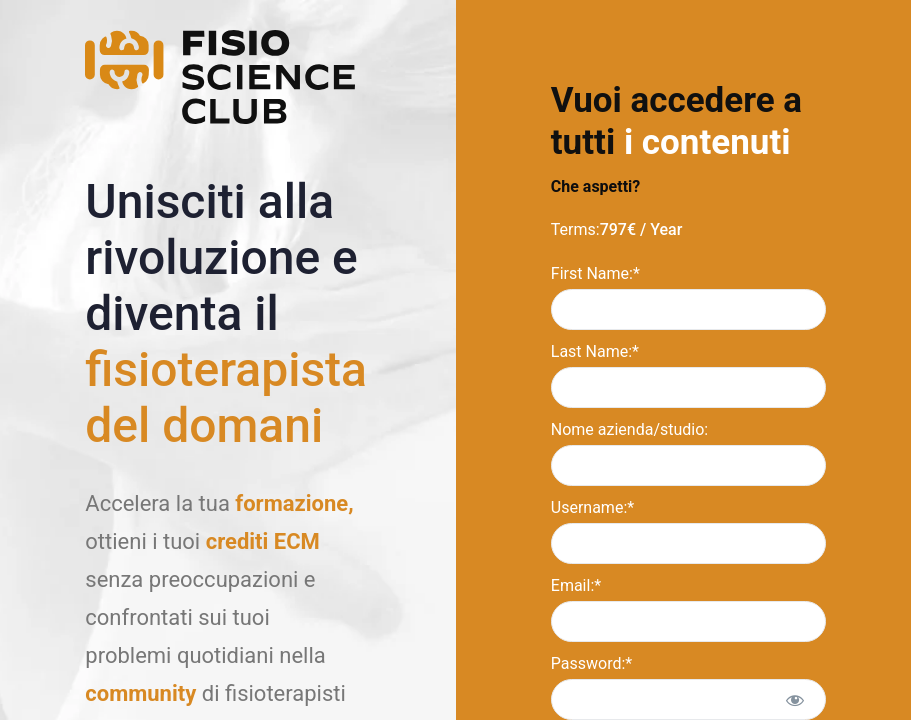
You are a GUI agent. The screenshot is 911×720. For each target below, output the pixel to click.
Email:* (576, 585)
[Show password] (795, 699)
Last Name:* (595, 351)
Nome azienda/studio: (629, 429)
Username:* (592, 507)
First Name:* (595, 273)
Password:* (591, 663)
